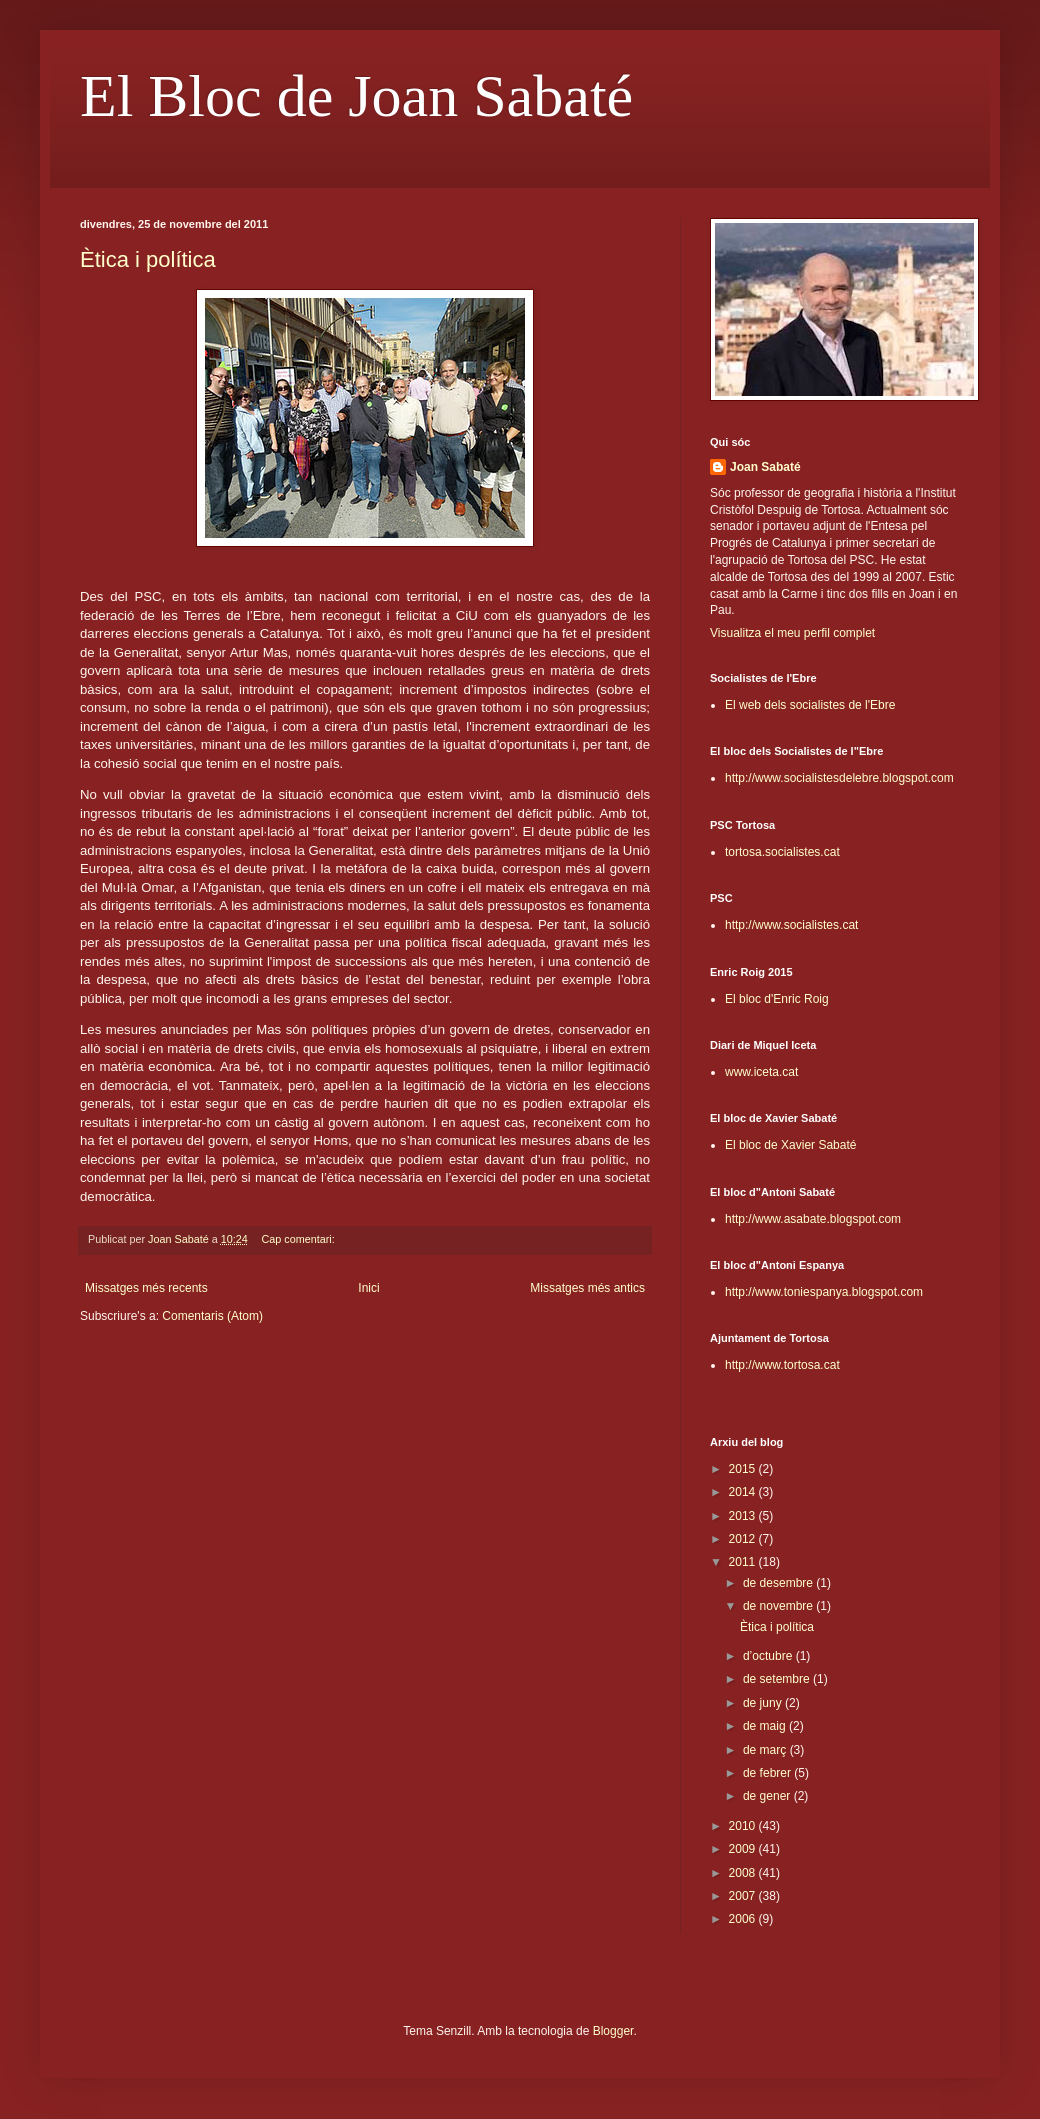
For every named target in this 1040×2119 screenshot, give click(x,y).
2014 (744, 1492)
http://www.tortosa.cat (782, 1365)
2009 (744, 1849)
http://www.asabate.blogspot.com (813, 1219)
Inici (368, 1288)
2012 (744, 1539)
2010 (744, 1826)
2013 (744, 1516)
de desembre (779, 1583)
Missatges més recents (146, 1288)
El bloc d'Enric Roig (777, 999)
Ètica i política (148, 259)
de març (766, 1750)
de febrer (768, 1773)
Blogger (613, 2031)
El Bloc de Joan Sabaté (356, 96)
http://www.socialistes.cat (791, 925)
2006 (744, 1919)
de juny (764, 1703)
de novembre (779, 1606)
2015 (744, 1469)
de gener (768, 1796)
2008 (744, 1873)
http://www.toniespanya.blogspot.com (824, 1292)
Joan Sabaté (765, 467)
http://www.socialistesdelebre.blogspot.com (839, 778)
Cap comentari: (300, 1239)
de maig (766, 1726)
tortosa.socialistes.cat (782, 852)
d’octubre (769, 1656)
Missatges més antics (587, 1288)
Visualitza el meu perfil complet (792, 633)
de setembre (778, 1679)
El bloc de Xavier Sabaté (790, 1145)
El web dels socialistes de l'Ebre (810, 705)
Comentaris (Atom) (212, 1316)
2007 (744, 1896)
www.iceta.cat (761, 1072)
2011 (744, 1562)
